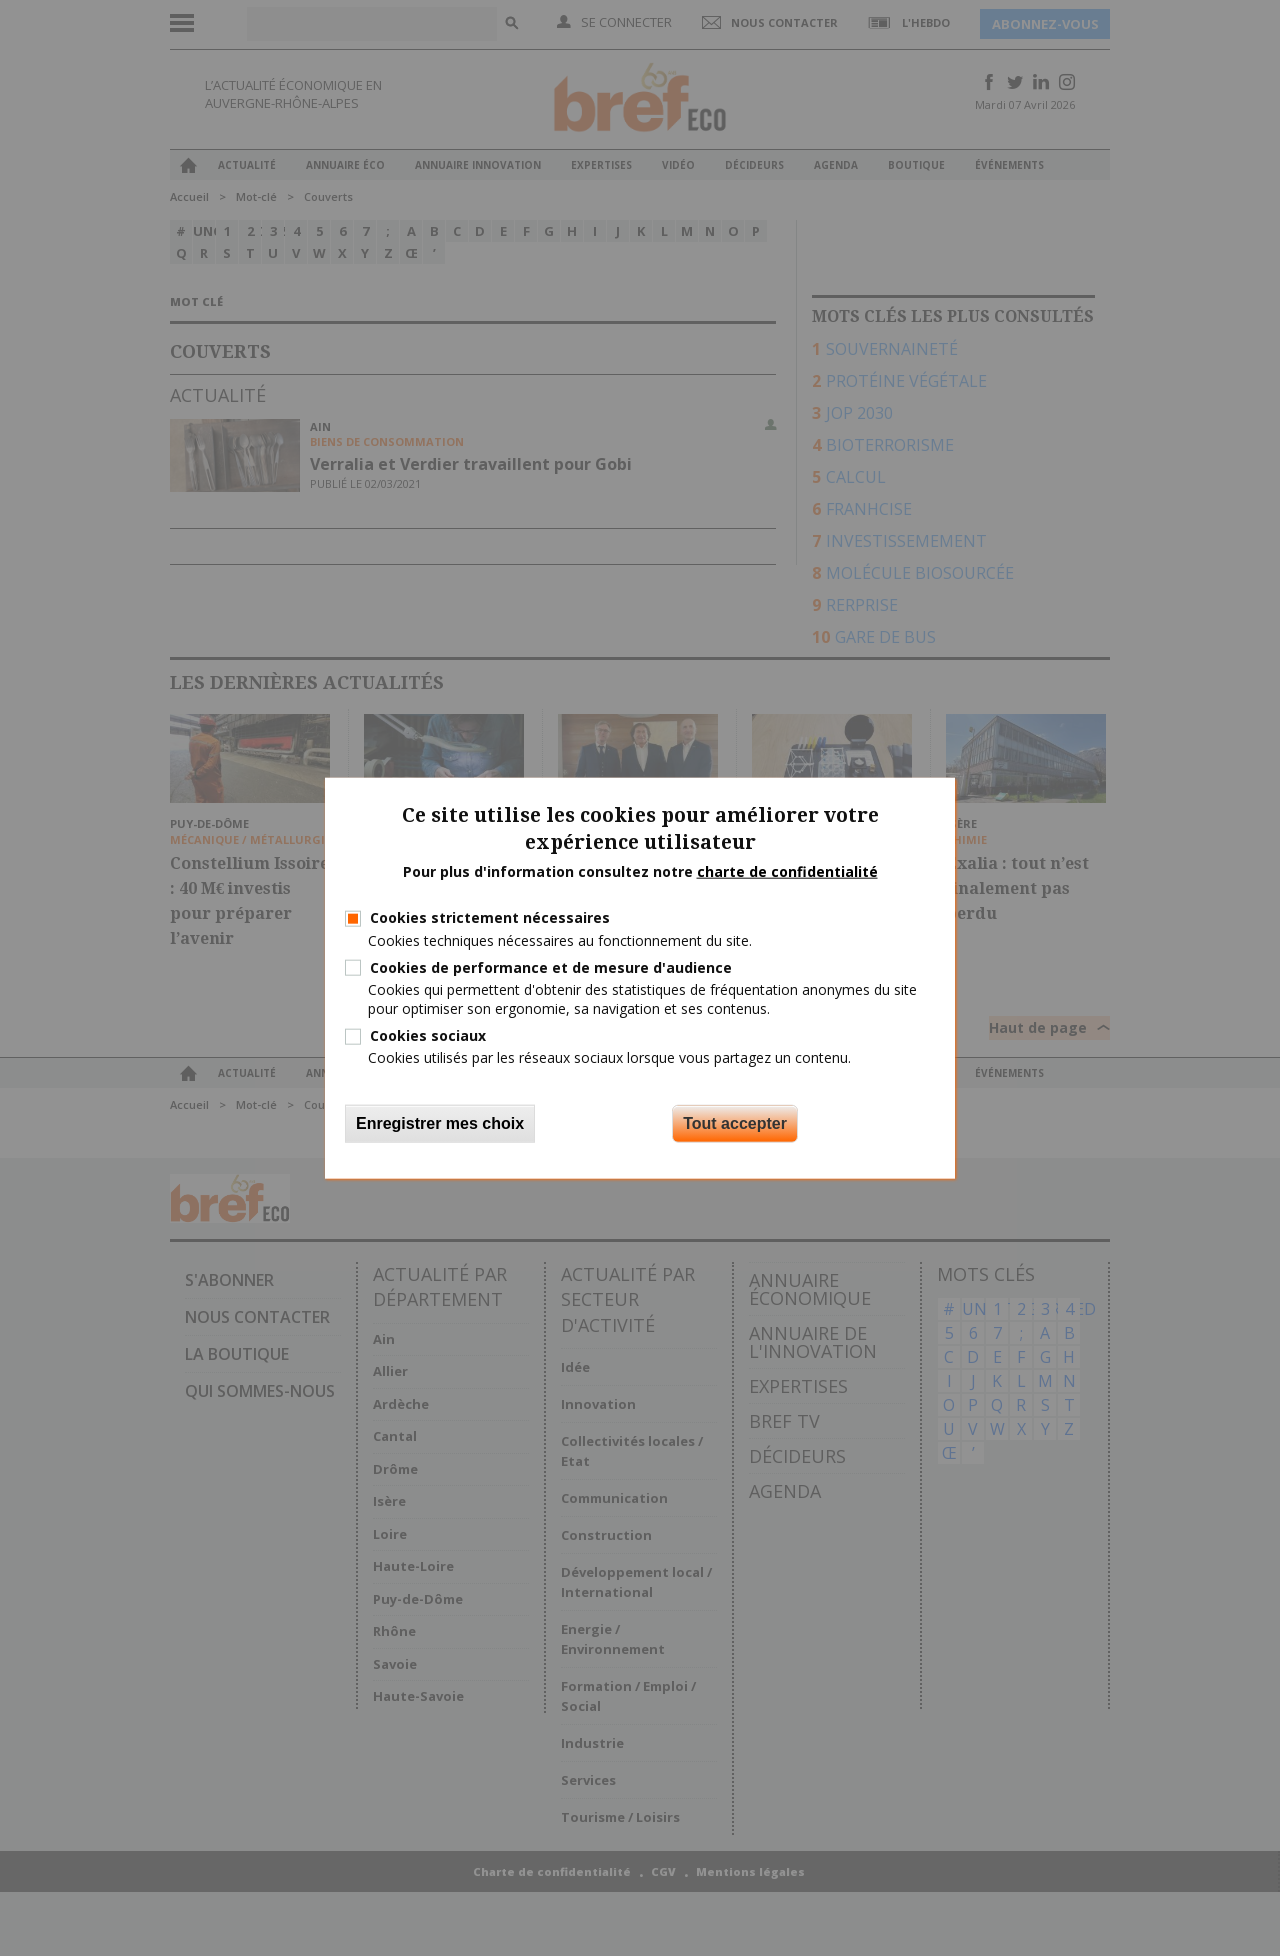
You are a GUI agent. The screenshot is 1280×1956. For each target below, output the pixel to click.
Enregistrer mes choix (440, 1122)
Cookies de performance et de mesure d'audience (551, 966)
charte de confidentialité (787, 870)
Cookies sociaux (428, 1035)
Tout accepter (735, 1122)
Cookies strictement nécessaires (490, 917)
